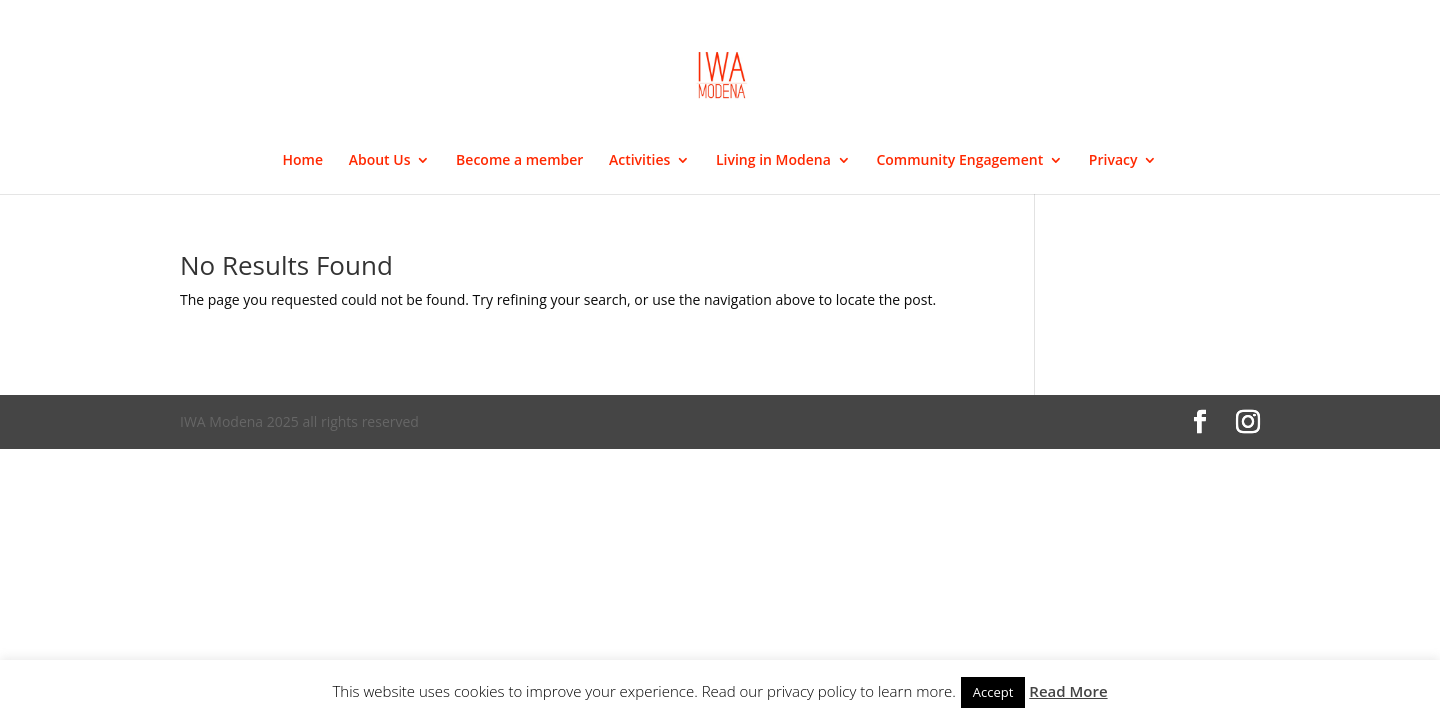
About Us (380, 161)
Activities (639, 161)
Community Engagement (959, 161)
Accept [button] (993, 692)
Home (303, 161)
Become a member (519, 161)
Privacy (1113, 161)
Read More (1068, 691)
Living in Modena (773, 161)
